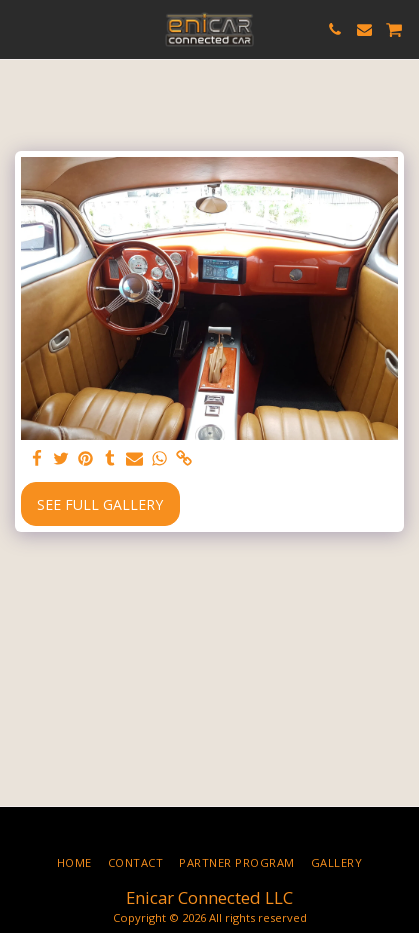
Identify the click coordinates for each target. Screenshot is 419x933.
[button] (22, 28)
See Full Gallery (100, 504)
